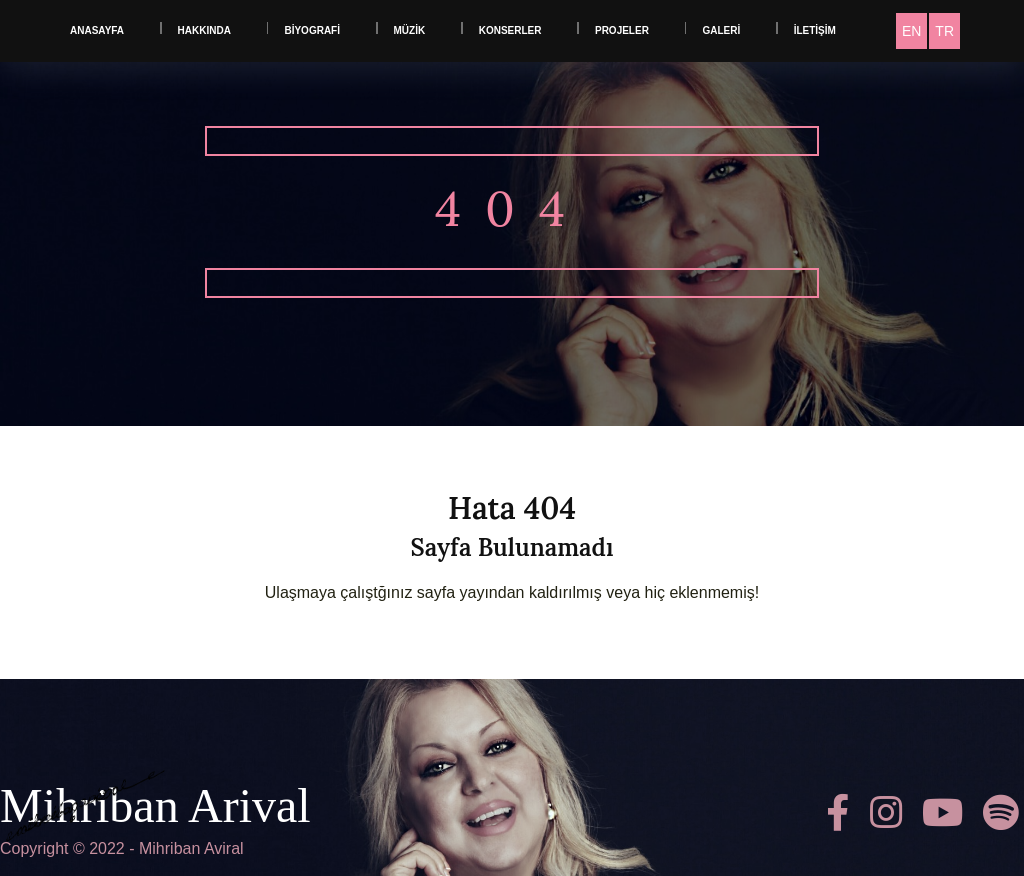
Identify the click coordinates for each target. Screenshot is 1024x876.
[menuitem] (911, 31)
